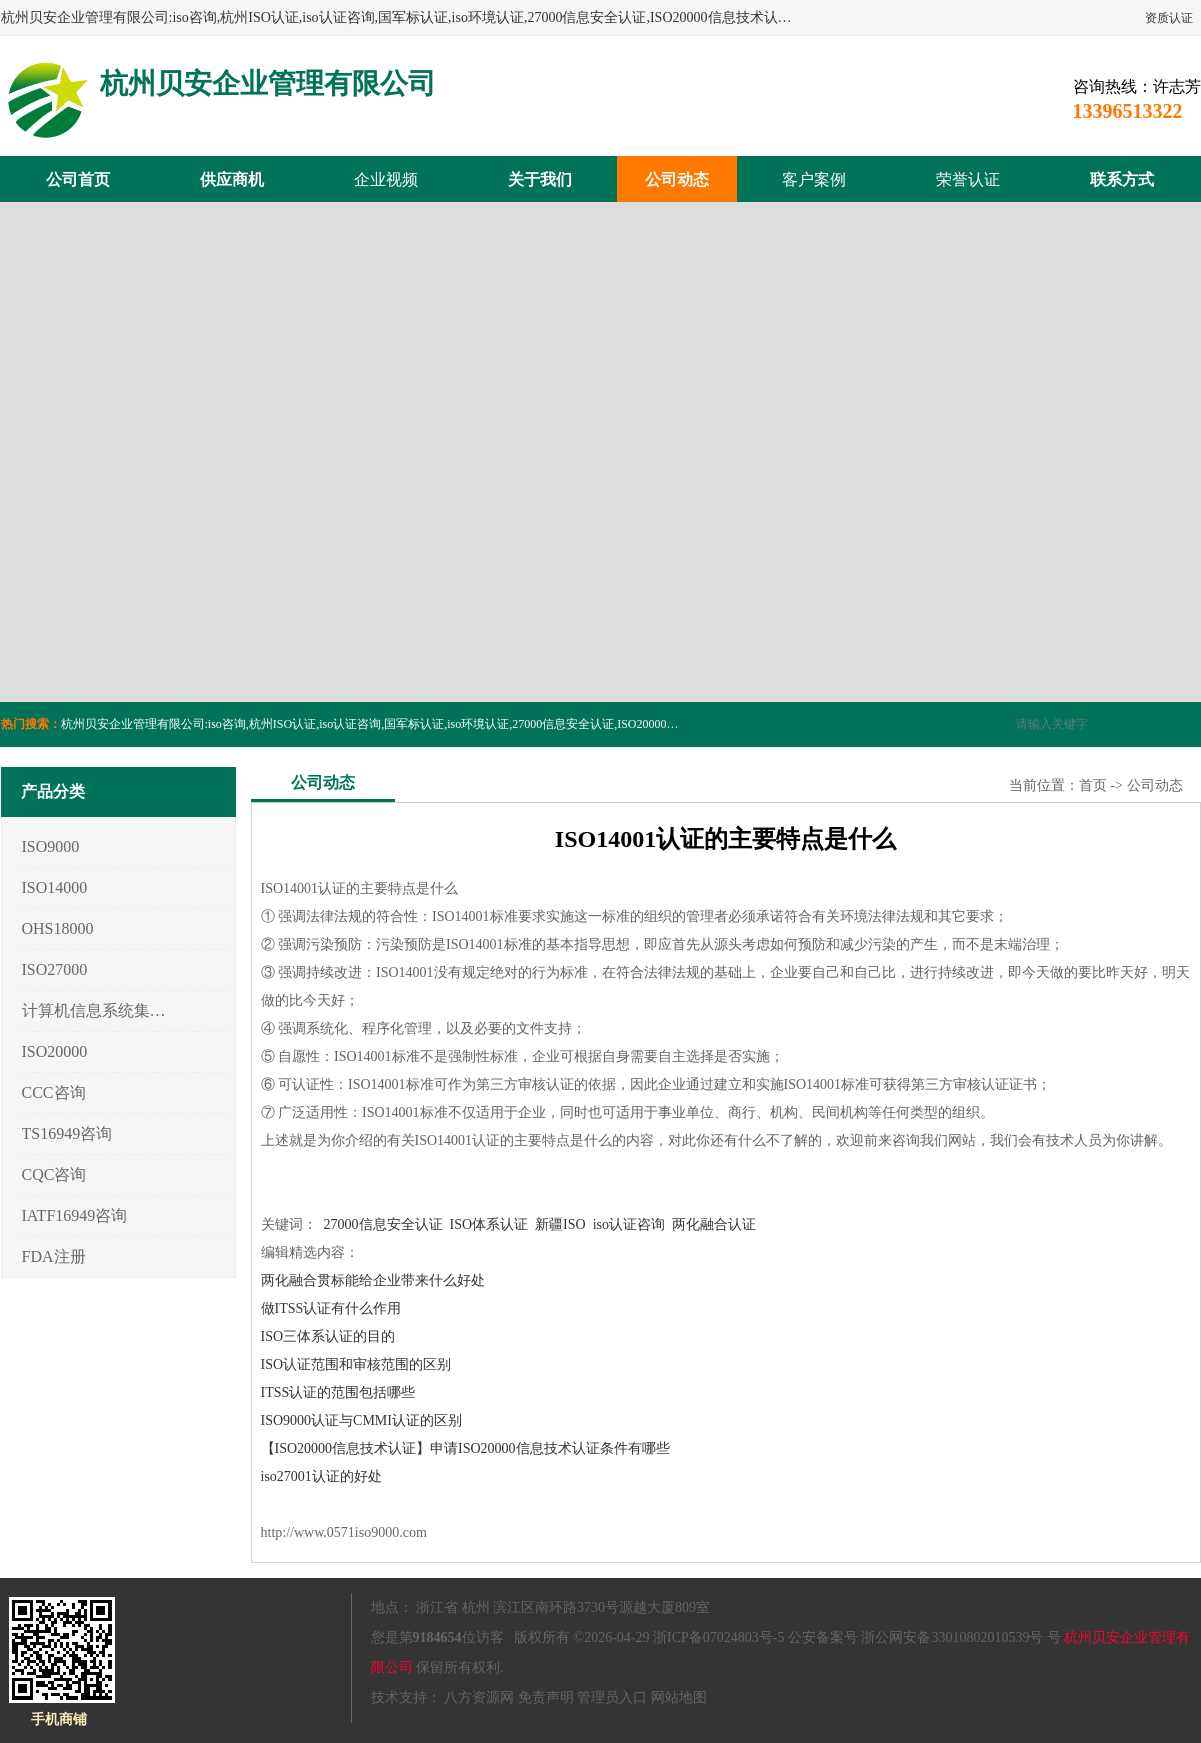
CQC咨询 (54, 1174)
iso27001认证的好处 (321, 1476)
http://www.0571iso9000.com (344, 1532)
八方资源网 (479, 1697)
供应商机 (232, 179)
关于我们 (540, 179)
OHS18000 (58, 928)
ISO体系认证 (489, 1224)
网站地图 (679, 1697)
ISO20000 (55, 1051)
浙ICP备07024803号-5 (718, 1637)
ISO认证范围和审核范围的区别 (356, 1364)
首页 (1093, 785)
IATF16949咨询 (75, 1215)
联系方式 (1122, 179)
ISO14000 (55, 887)
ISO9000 (51, 846)
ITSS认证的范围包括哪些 (338, 1392)
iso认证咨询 (629, 1224)
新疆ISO (560, 1224)
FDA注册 (54, 1256)
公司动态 (677, 179)
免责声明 (546, 1697)
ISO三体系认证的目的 (328, 1336)
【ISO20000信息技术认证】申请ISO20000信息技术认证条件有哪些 (465, 1448)
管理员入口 (612, 1697)
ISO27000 (55, 969)
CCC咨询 (54, 1092)
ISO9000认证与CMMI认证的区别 (361, 1420)
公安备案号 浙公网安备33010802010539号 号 (924, 1637)
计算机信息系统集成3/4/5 (94, 1010)
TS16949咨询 (67, 1133)
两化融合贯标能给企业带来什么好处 (373, 1280)
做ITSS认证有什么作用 (331, 1308)
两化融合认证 (714, 1224)
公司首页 (78, 179)
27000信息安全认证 (383, 1224)
